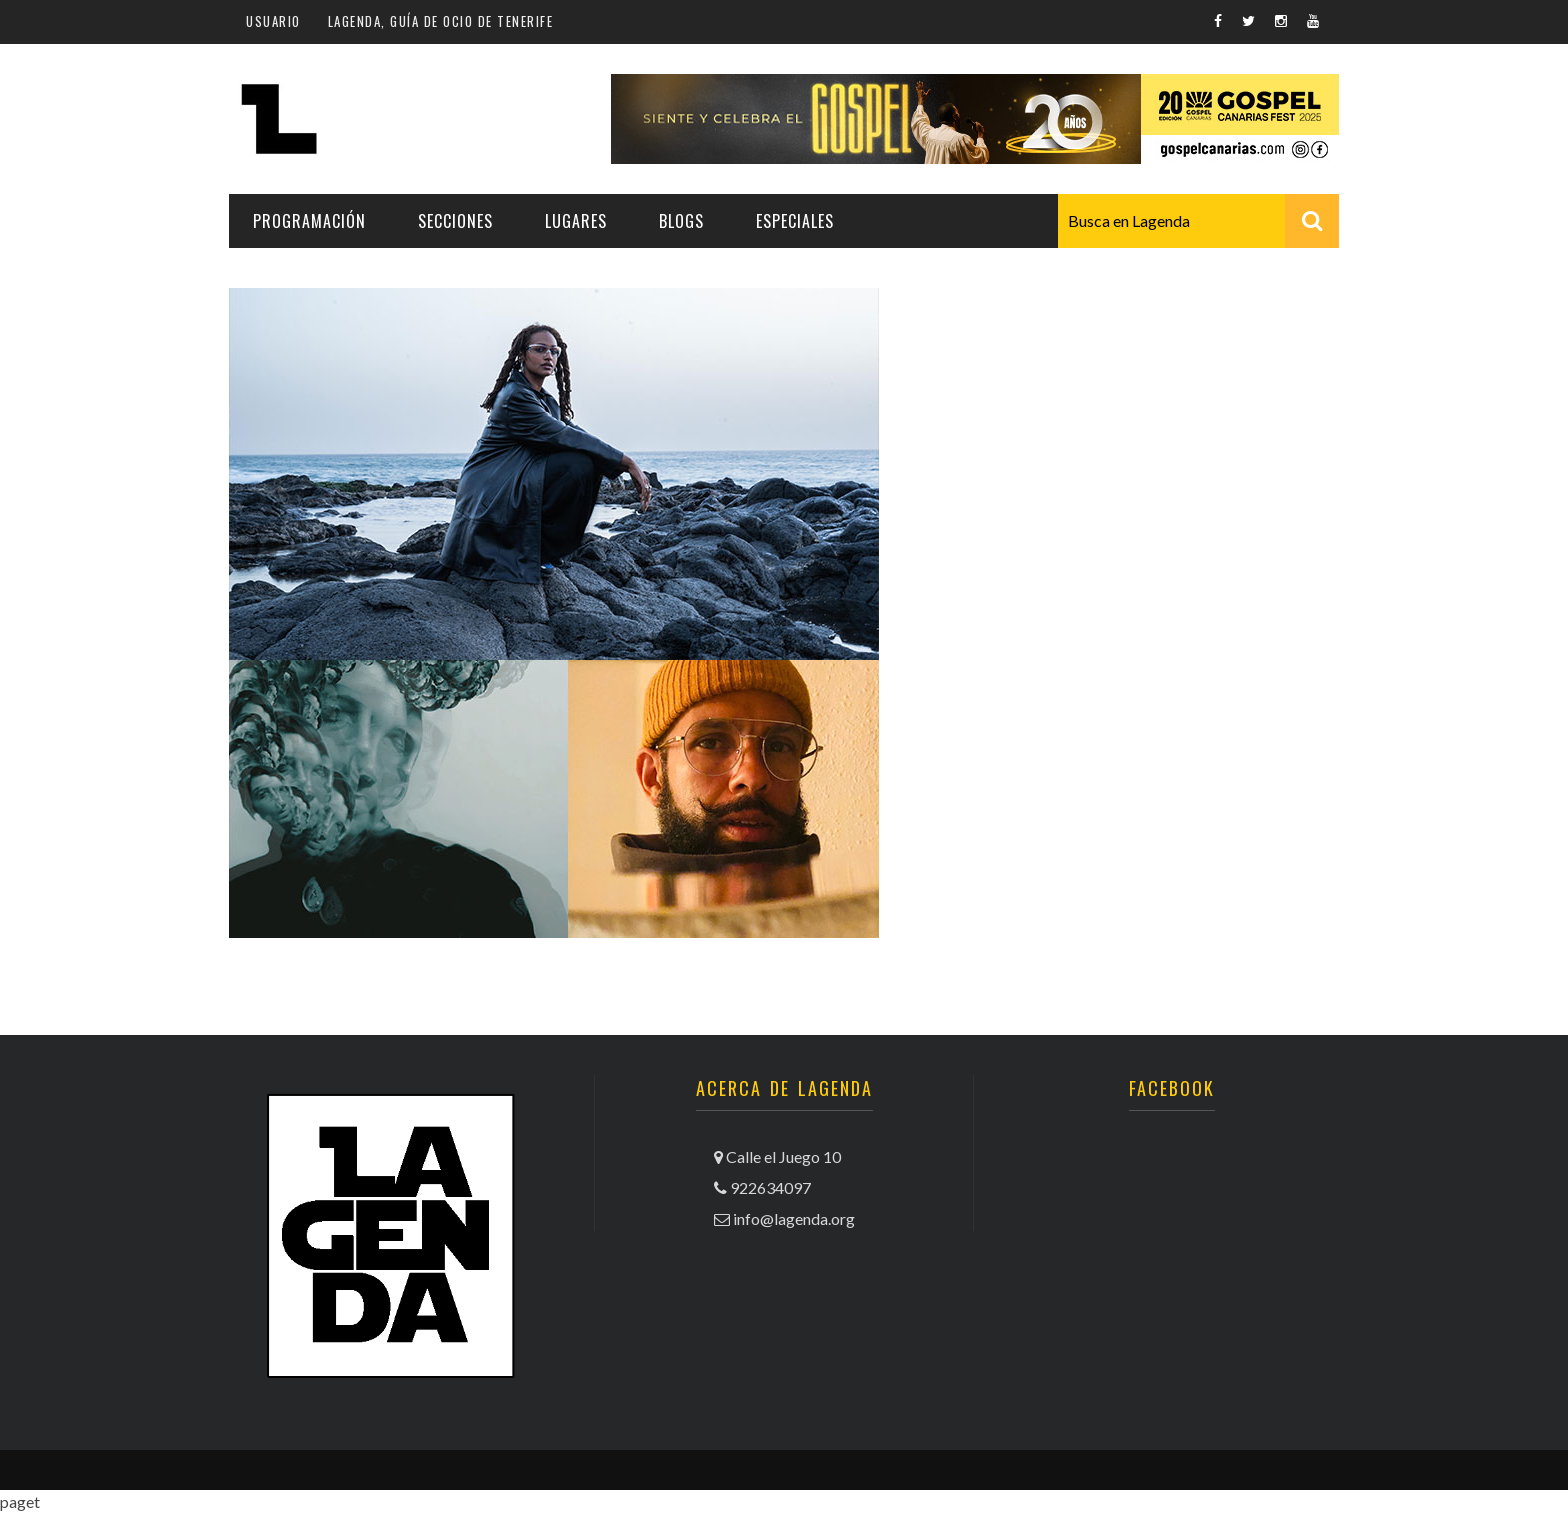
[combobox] (1198, 221)
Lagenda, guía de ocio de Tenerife (441, 21)
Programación (309, 221)
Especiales (795, 221)
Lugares (576, 221)
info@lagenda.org (794, 1218)
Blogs (681, 221)
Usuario (273, 21)
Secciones (455, 221)
